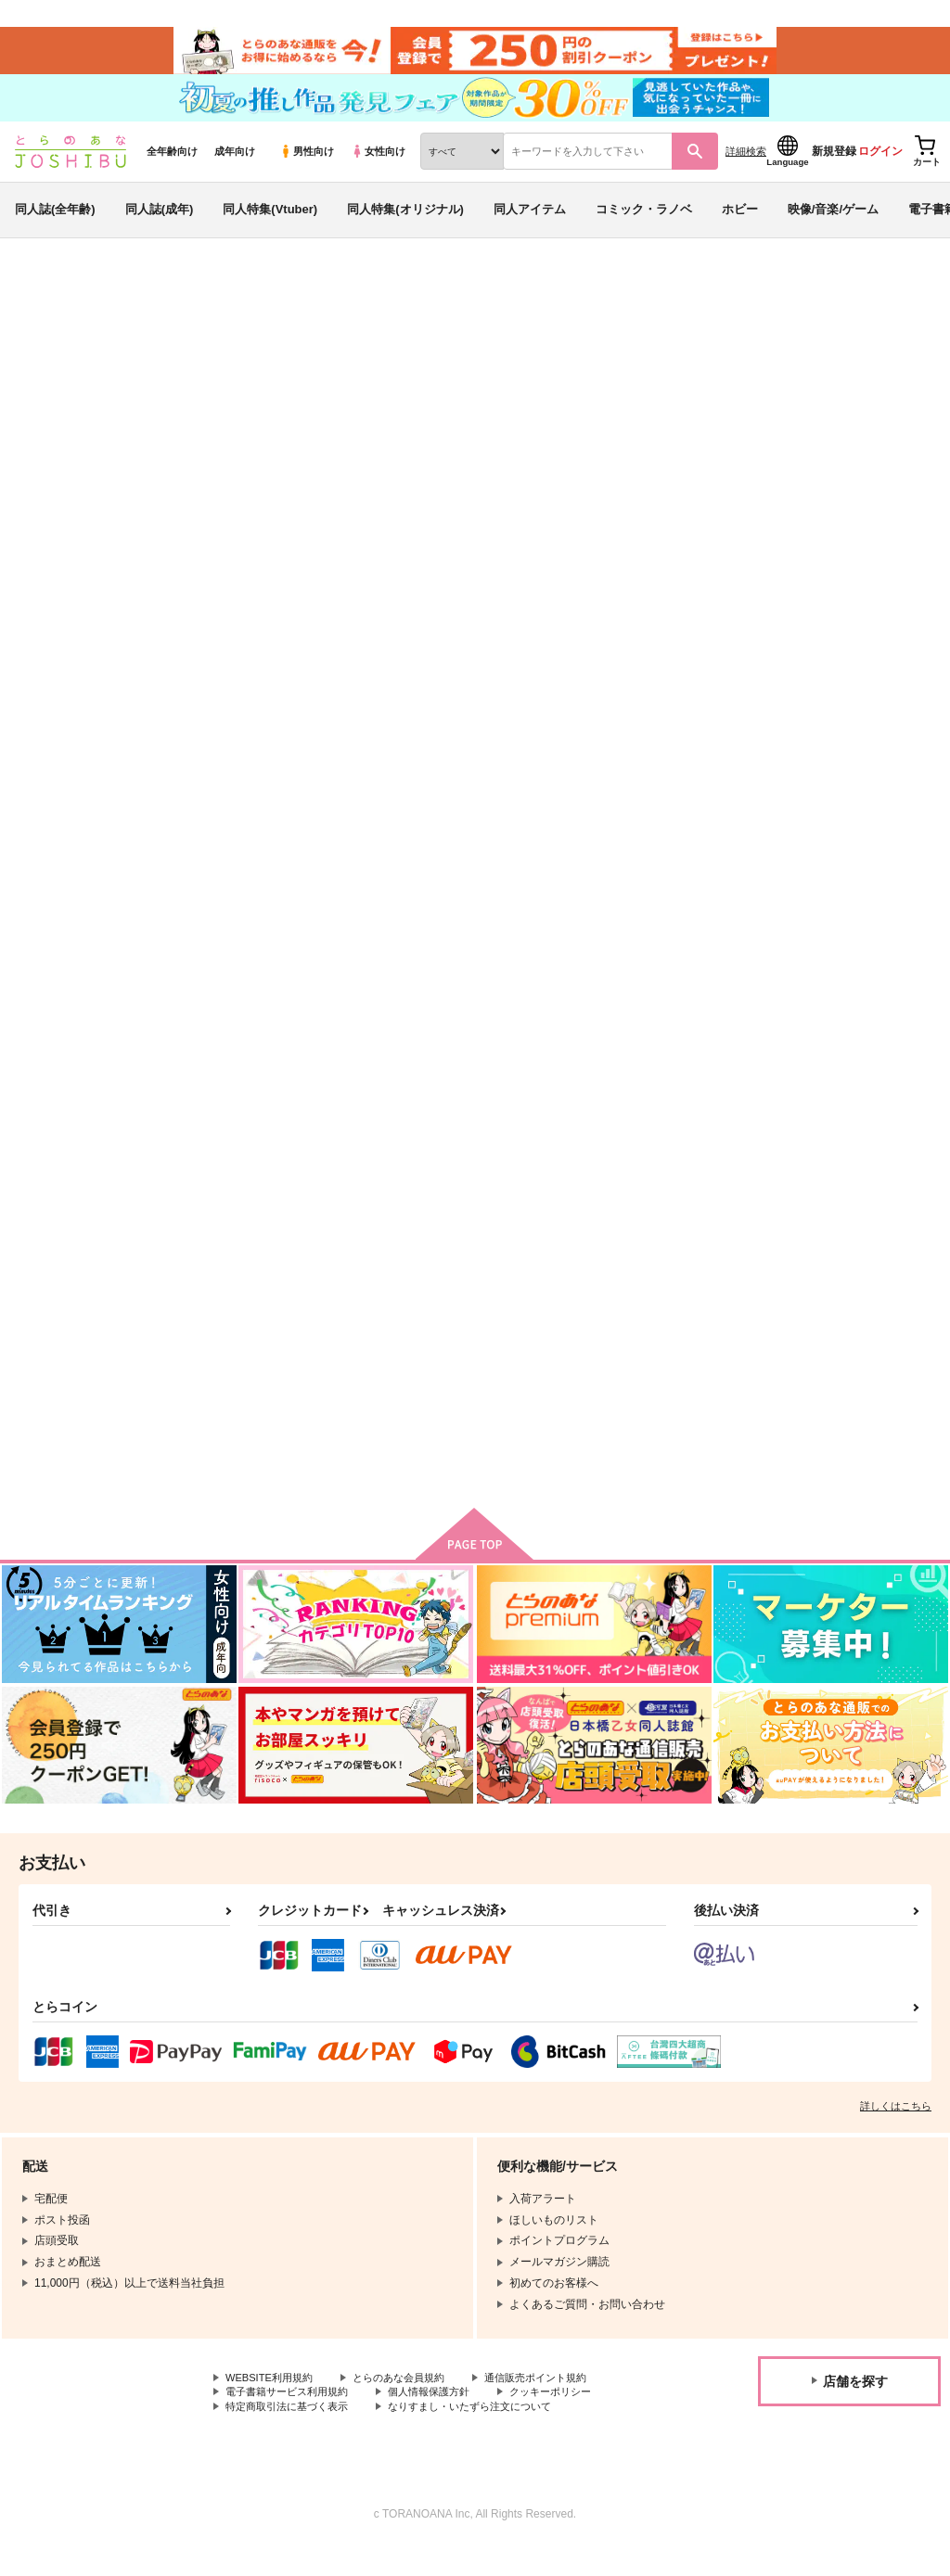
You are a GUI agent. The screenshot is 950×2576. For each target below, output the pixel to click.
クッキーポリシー (572, 2419)
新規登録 (834, 167)
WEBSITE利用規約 (272, 2403)
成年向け (234, 167)
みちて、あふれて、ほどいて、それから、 (838, 897)
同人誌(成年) (159, 226)
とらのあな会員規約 (410, 2403)
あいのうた (796, 1337)
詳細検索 (745, 167)
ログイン (880, 167)
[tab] (388, 585)
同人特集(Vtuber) (270, 226)
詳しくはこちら (895, 2130)
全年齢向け (172, 167)
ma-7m (149, 395)
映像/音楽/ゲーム (833, 226)
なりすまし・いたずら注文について (488, 2435)
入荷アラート (658, 356)
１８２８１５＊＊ (631, 889)
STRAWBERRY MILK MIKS (658, 1337)
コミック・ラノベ (644, 226)
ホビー (740, 226)
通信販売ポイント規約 (555, 2403)
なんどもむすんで (609, 395)
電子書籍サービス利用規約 (292, 2419)
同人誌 (121, 306)
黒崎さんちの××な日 (454, 1337)
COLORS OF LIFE (265, 1337)
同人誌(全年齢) (55, 226)
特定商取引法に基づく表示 (292, 2435)
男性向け (306, 167)
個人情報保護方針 (443, 2419)
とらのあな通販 (48, 306)
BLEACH (868, 395)
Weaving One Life (738, 395)
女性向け (378, 167)
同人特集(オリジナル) (405, 226)
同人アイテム (530, 226)
